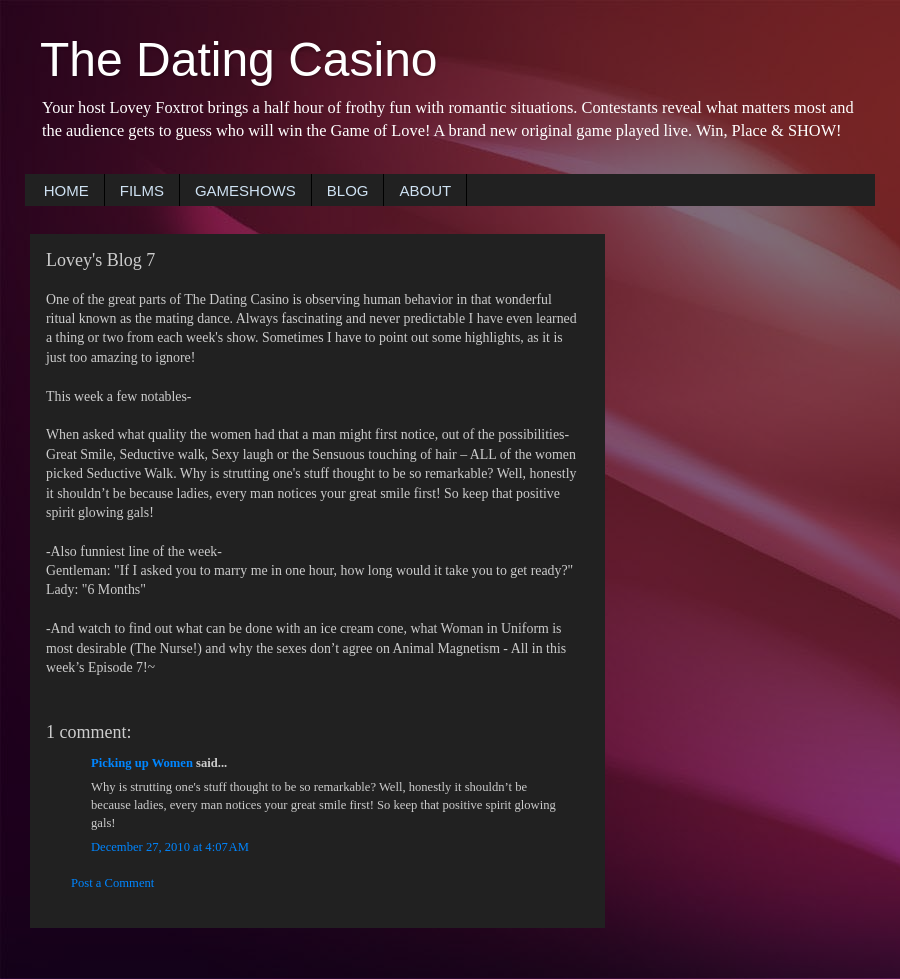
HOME (66, 190)
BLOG (348, 190)
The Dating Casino (239, 59)
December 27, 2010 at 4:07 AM (170, 847)
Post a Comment (112, 883)
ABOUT (425, 190)
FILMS (142, 190)
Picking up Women (142, 763)
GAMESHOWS (245, 190)
